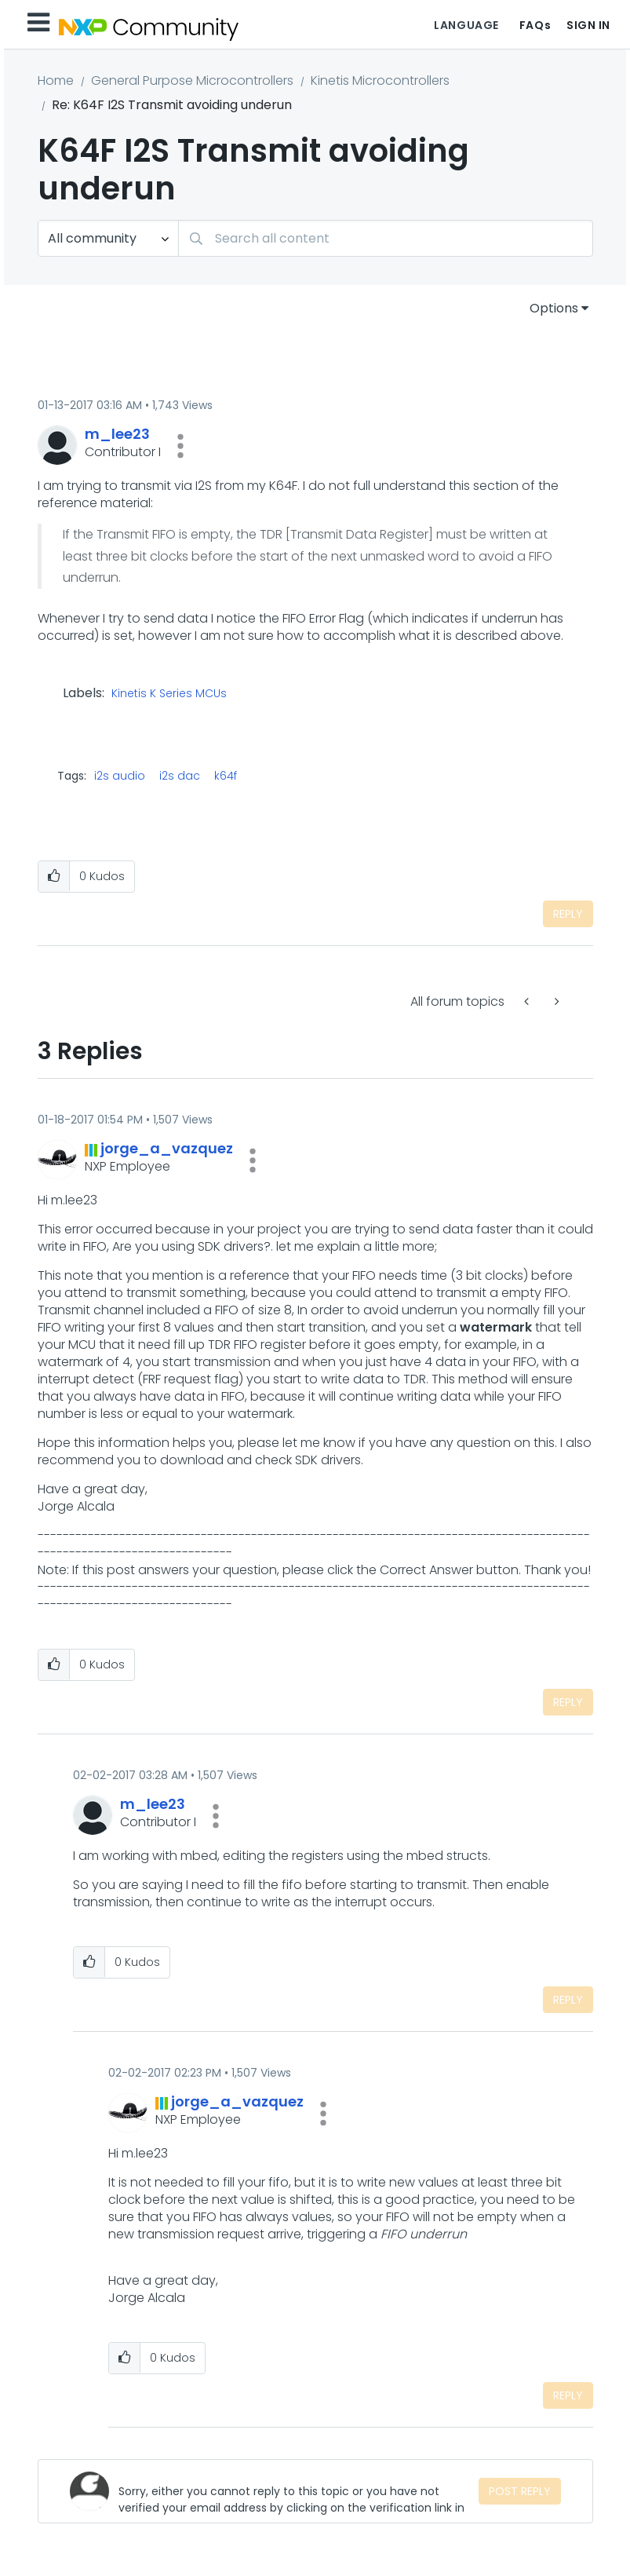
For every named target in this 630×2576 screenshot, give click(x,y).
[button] (180, 446)
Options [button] (554, 308)
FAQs (535, 25)
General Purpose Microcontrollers (192, 80)
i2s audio (119, 776)
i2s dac (179, 776)
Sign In (588, 25)
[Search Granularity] (108, 238)
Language (466, 25)
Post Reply (520, 2491)
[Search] (385, 238)
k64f (225, 776)
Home (56, 80)
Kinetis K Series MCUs (169, 694)
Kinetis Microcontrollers (380, 80)
